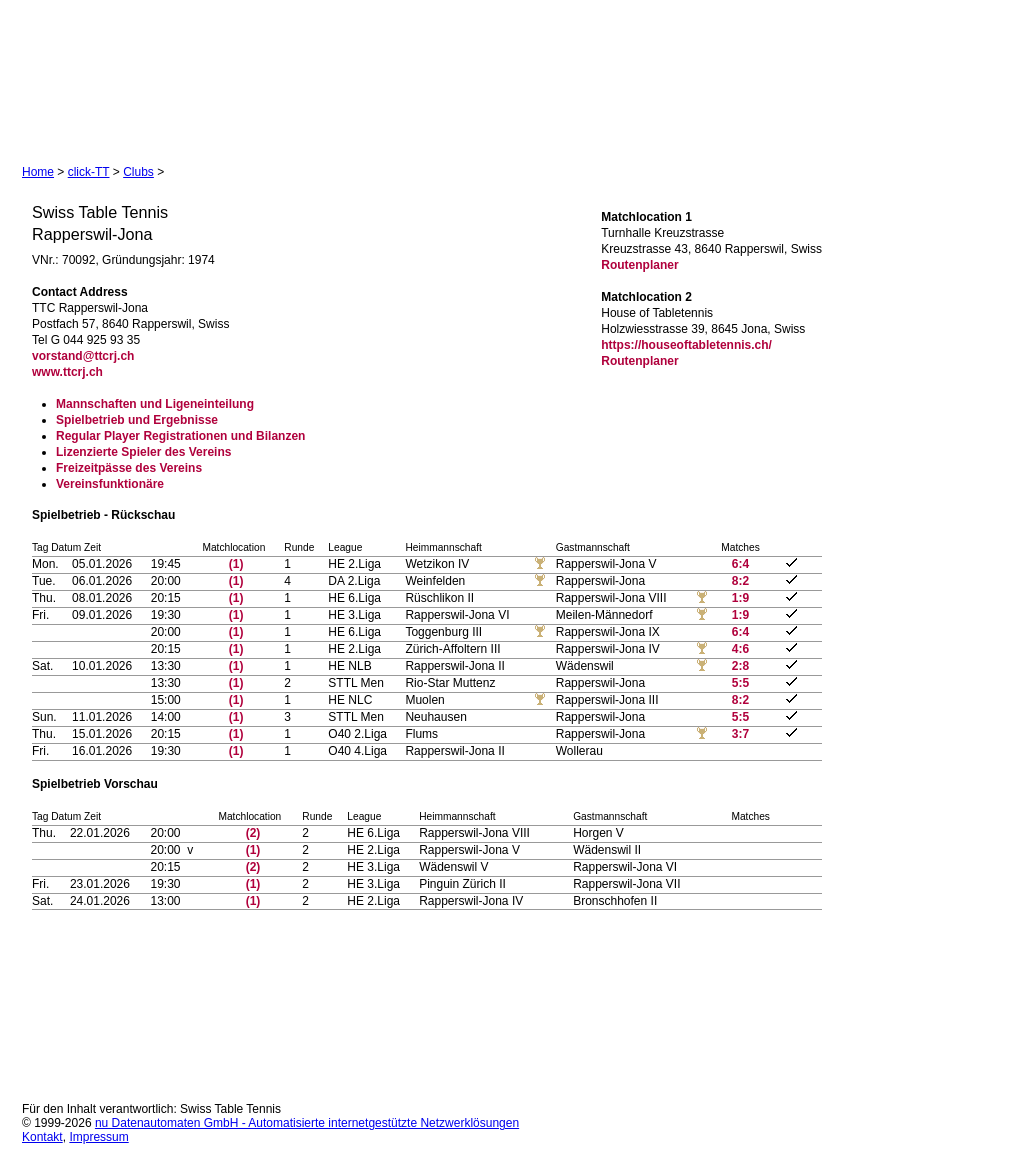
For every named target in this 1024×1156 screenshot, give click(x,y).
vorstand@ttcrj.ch (83, 356)
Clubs (138, 172)
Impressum (98, 1137)
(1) (236, 564)
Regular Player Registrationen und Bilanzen (180, 436)
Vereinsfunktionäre (110, 484)
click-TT (89, 172)
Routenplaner (639, 265)
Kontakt (42, 1137)
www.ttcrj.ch (67, 372)
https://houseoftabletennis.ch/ (686, 345)
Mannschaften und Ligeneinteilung (155, 404)
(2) (253, 833)
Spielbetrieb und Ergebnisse (137, 420)
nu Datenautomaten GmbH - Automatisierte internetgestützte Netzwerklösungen (307, 1123)
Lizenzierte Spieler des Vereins (143, 452)
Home (38, 172)
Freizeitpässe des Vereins (129, 468)
